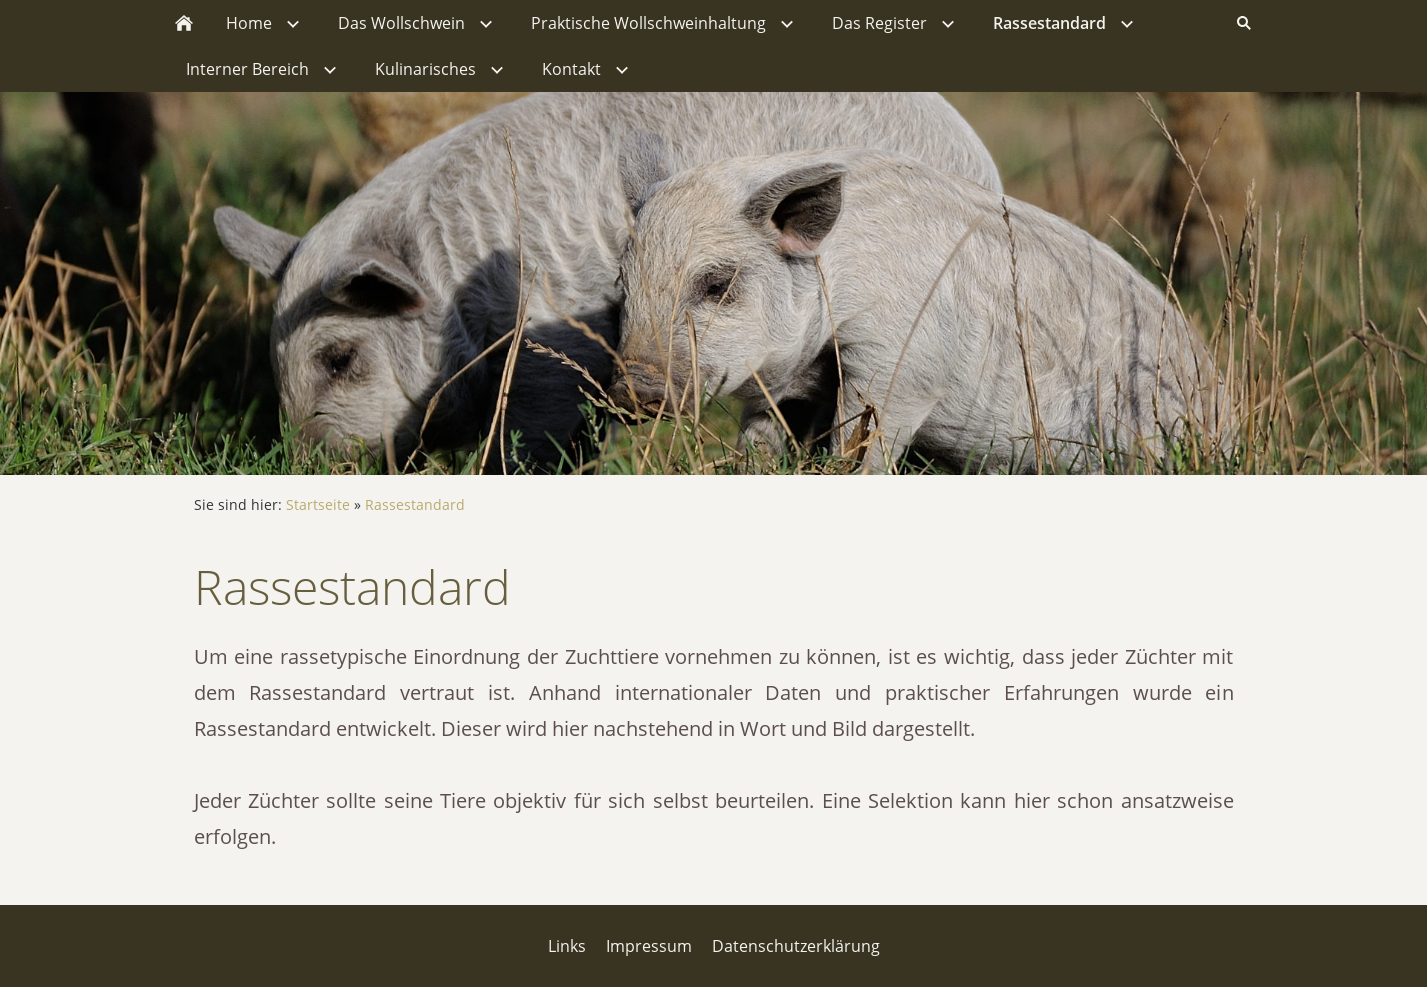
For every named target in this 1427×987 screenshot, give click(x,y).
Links (567, 946)
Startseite (318, 504)
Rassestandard (415, 504)
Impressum (649, 946)
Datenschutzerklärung (796, 946)
